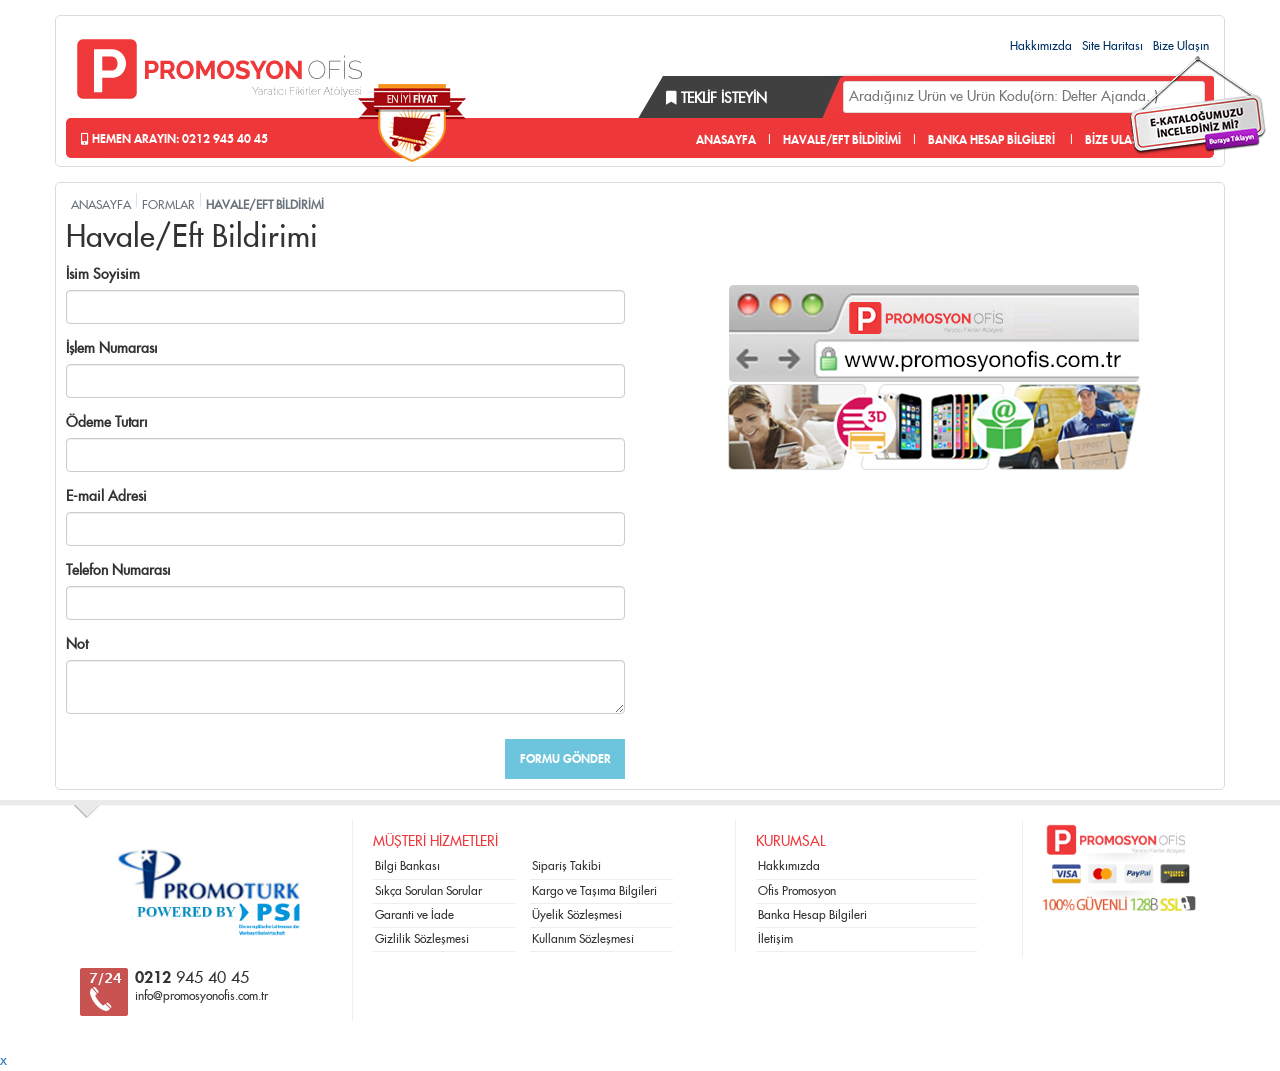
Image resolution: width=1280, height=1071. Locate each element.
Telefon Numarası (118, 571)
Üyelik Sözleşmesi (577, 915)
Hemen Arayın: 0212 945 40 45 (174, 139)
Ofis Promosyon (797, 891)
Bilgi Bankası (407, 866)
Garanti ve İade (414, 915)
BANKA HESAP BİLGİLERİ (991, 140)
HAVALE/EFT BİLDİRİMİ (842, 140)
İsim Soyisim (103, 275)
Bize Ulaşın (1181, 46)
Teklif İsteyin (716, 99)
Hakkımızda (1041, 46)
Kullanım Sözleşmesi (583, 939)
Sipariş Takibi (566, 866)
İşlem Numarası (112, 349)
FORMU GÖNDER (565, 759)
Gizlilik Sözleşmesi (422, 939)
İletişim (775, 939)
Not (77, 645)
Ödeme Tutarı (107, 423)
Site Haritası (1112, 46)
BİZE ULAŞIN (1117, 140)
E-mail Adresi (106, 497)
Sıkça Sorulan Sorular (428, 891)
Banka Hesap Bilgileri (812, 915)
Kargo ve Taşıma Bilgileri (594, 891)
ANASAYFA (726, 140)
